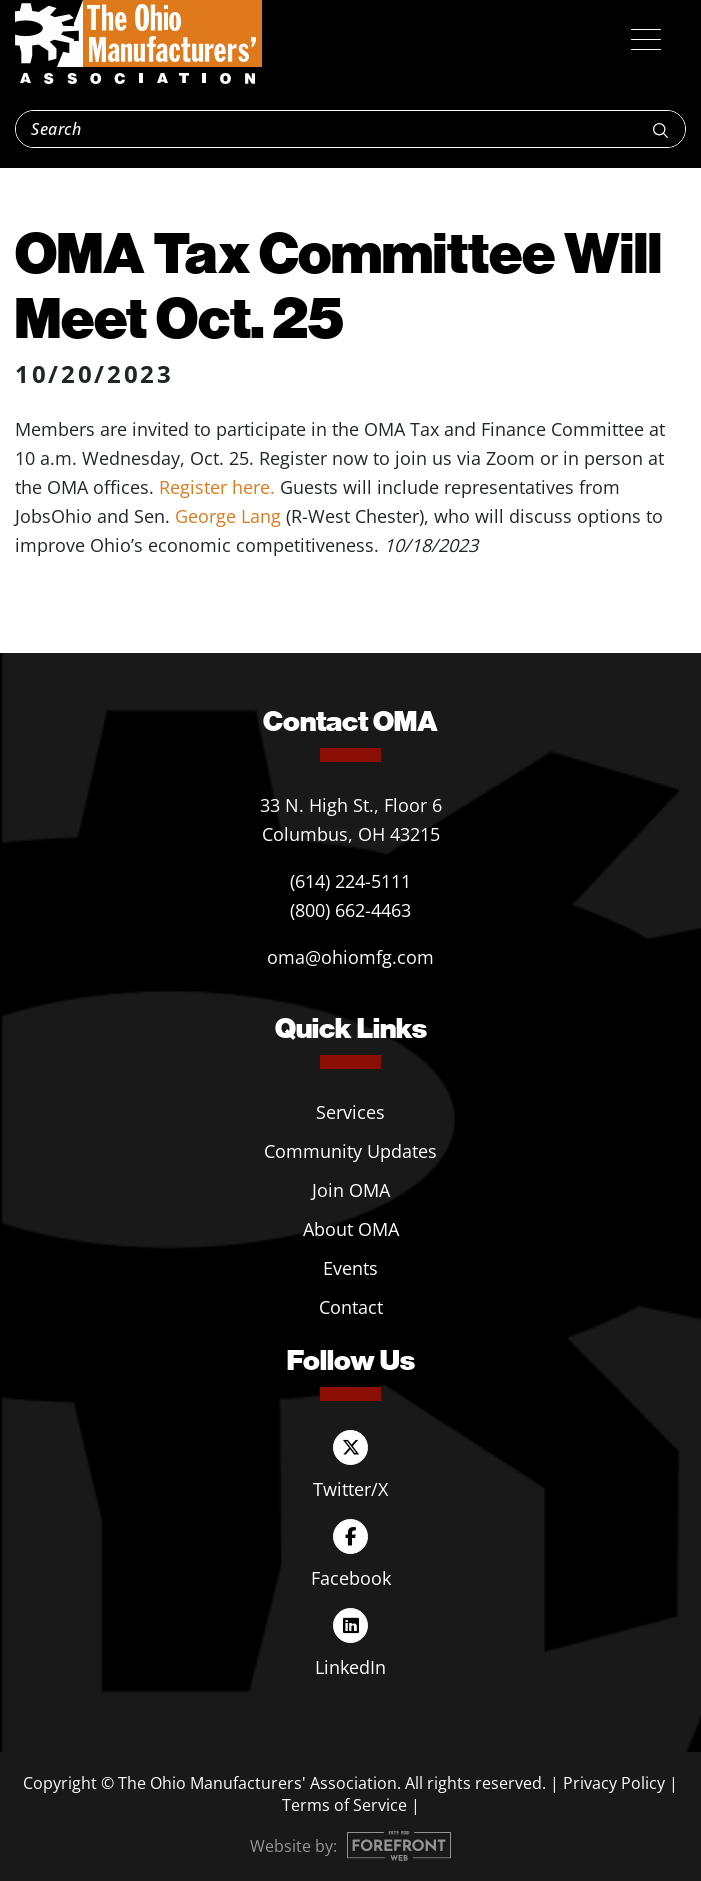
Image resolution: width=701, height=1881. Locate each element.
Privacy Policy (614, 1783)
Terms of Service (344, 1805)
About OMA (351, 1229)
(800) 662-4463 (350, 910)
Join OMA (351, 1190)
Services (350, 1112)
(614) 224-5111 (350, 881)
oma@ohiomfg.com (350, 957)
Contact (351, 1307)
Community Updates (350, 1151)
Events (350, 1268)
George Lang (228, 516)
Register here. (217, 487)
